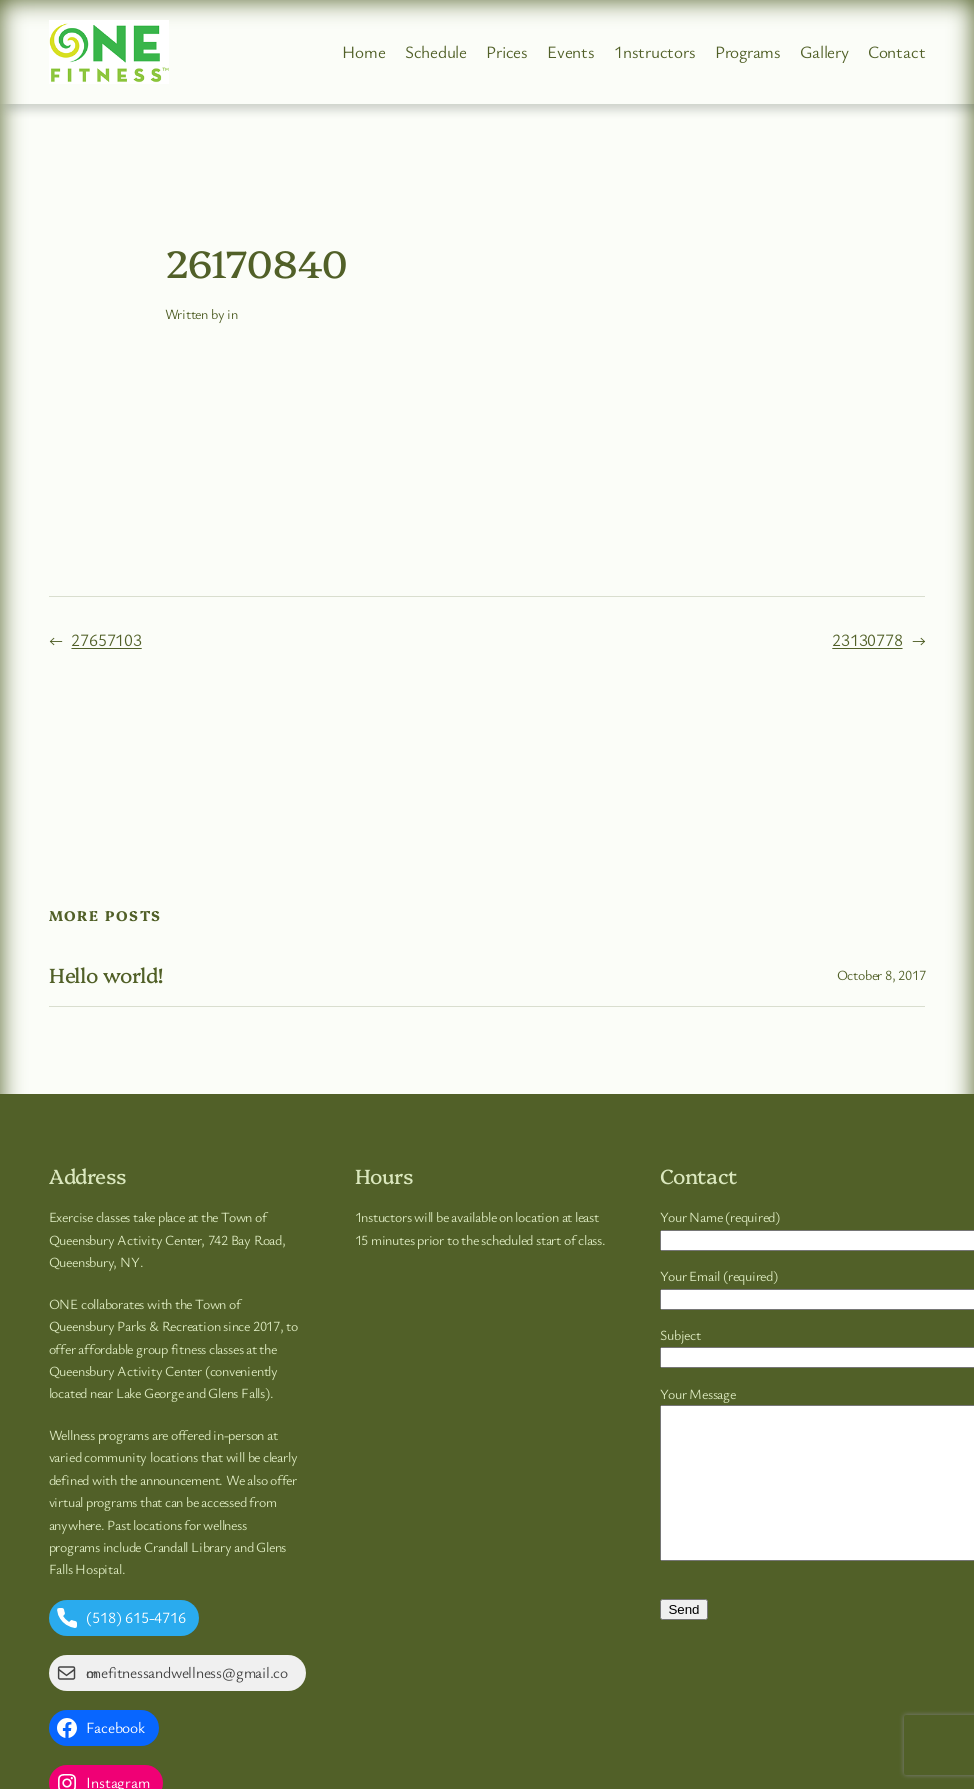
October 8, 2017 (881, 974)
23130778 (867, 639)
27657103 (106, 639)
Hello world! (106, 974)
